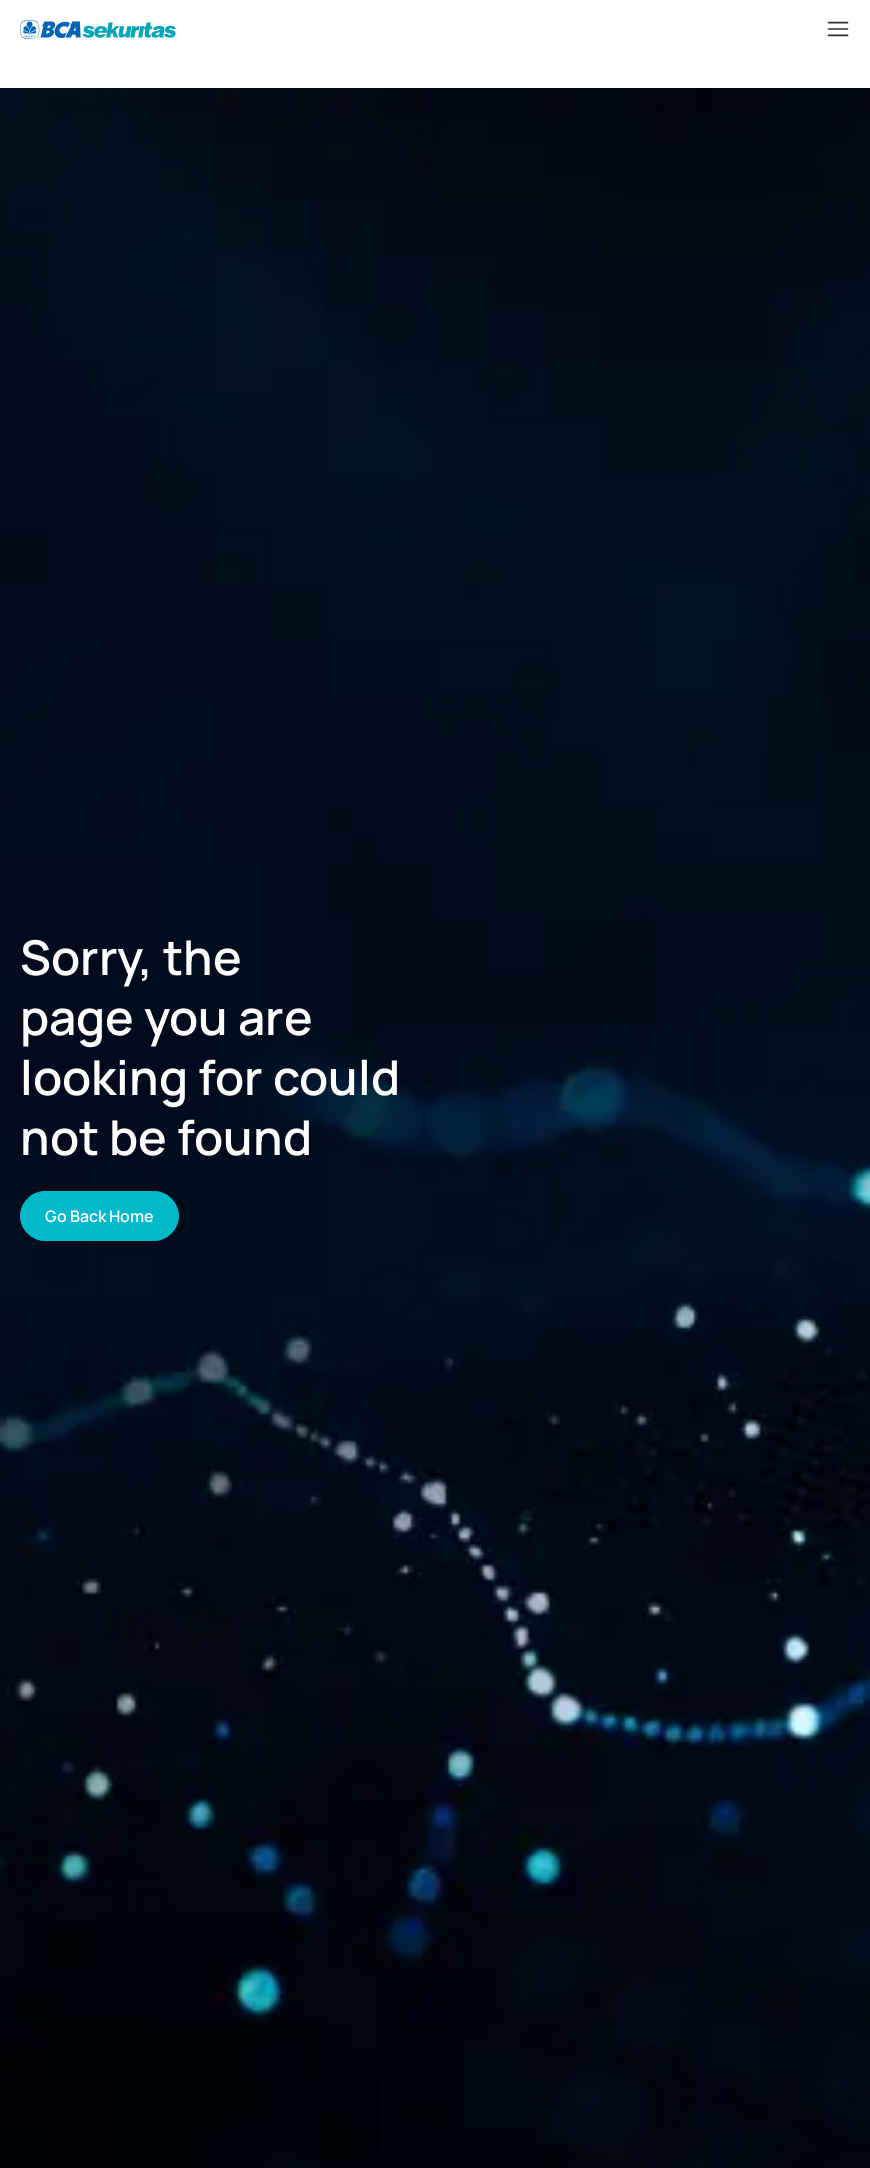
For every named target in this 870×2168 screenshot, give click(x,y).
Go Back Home (99, 1216)
